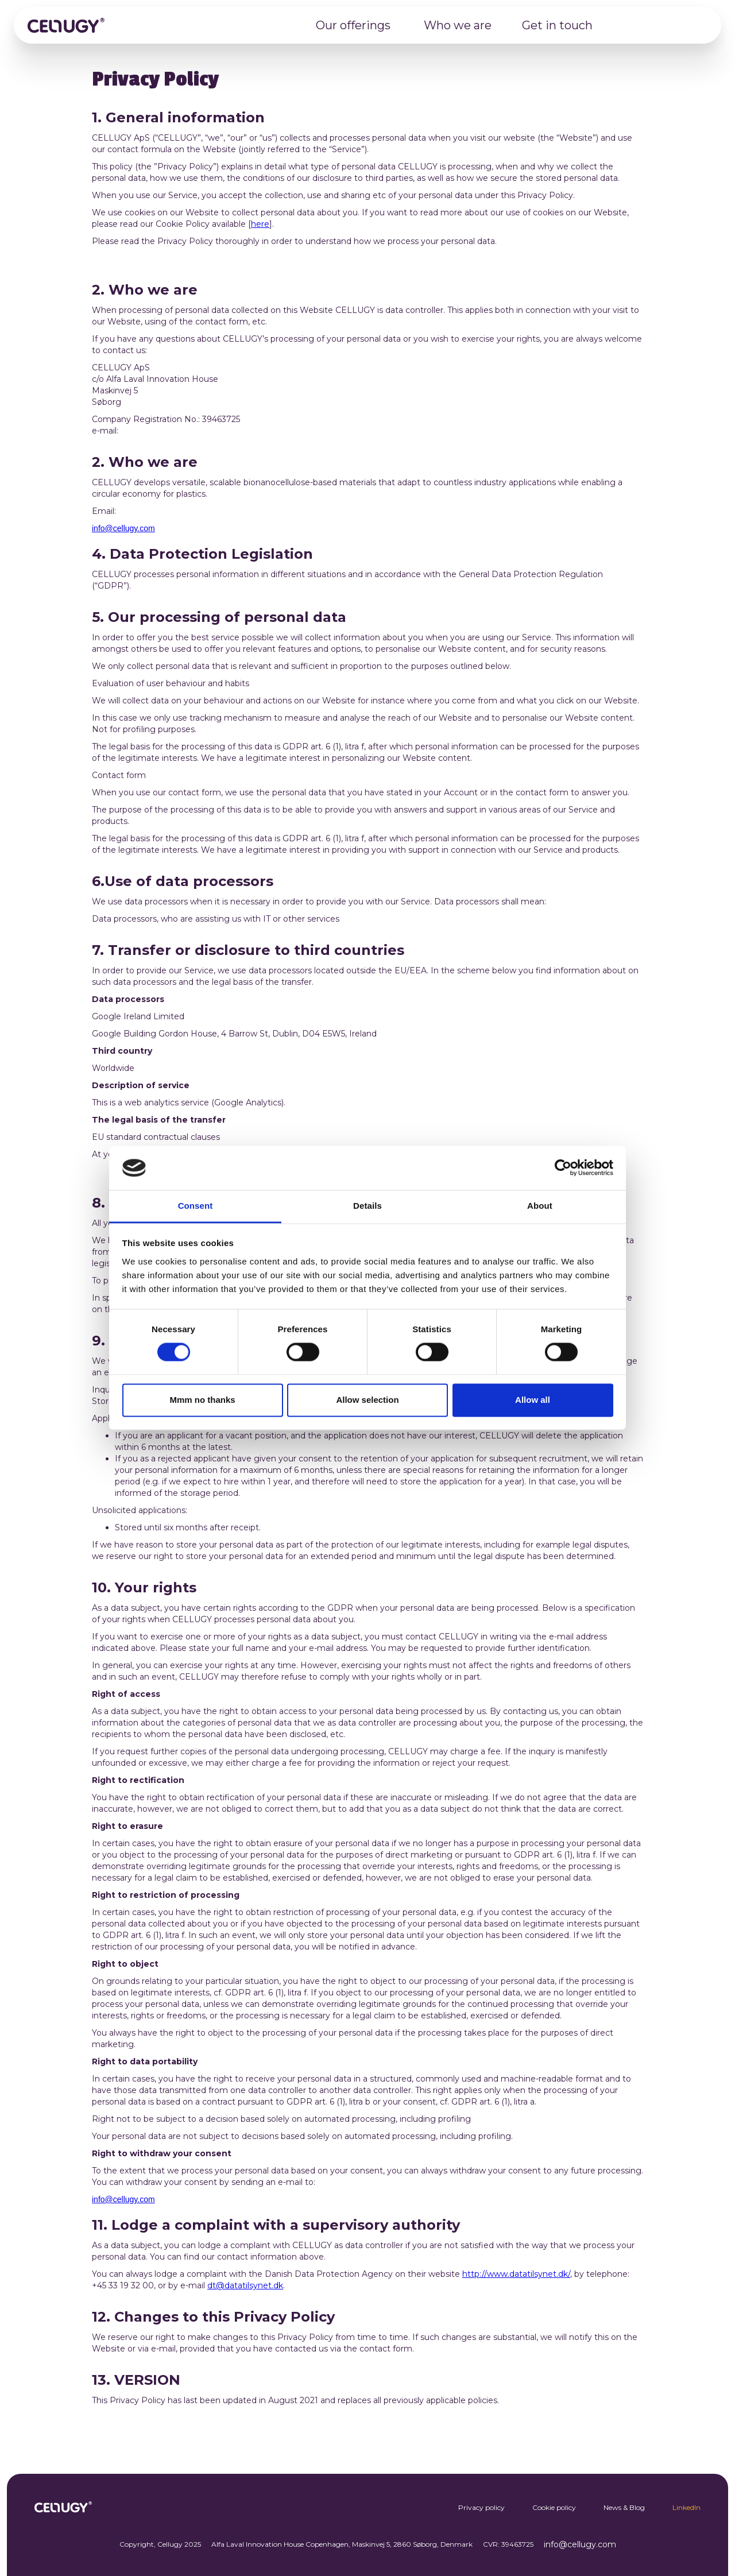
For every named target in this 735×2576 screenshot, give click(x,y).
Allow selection (367, 1400)
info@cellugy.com (123, 528)
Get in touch (557, 25)
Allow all (532, 1400)
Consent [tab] (195, 1205)
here (260, 224)
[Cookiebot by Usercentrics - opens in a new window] (563, 1168)
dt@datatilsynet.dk (245, 2285)
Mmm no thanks (202, 1400)
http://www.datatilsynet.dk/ (516, 2274)
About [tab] (539, 1205)
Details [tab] (367, 1205)
